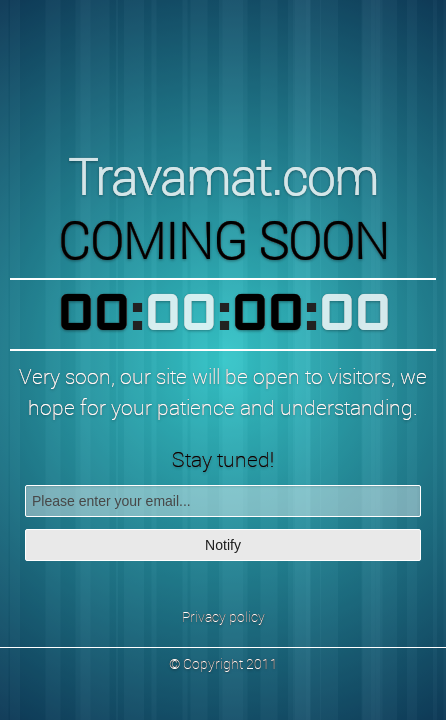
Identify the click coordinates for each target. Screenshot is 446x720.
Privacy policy (223, 616)
